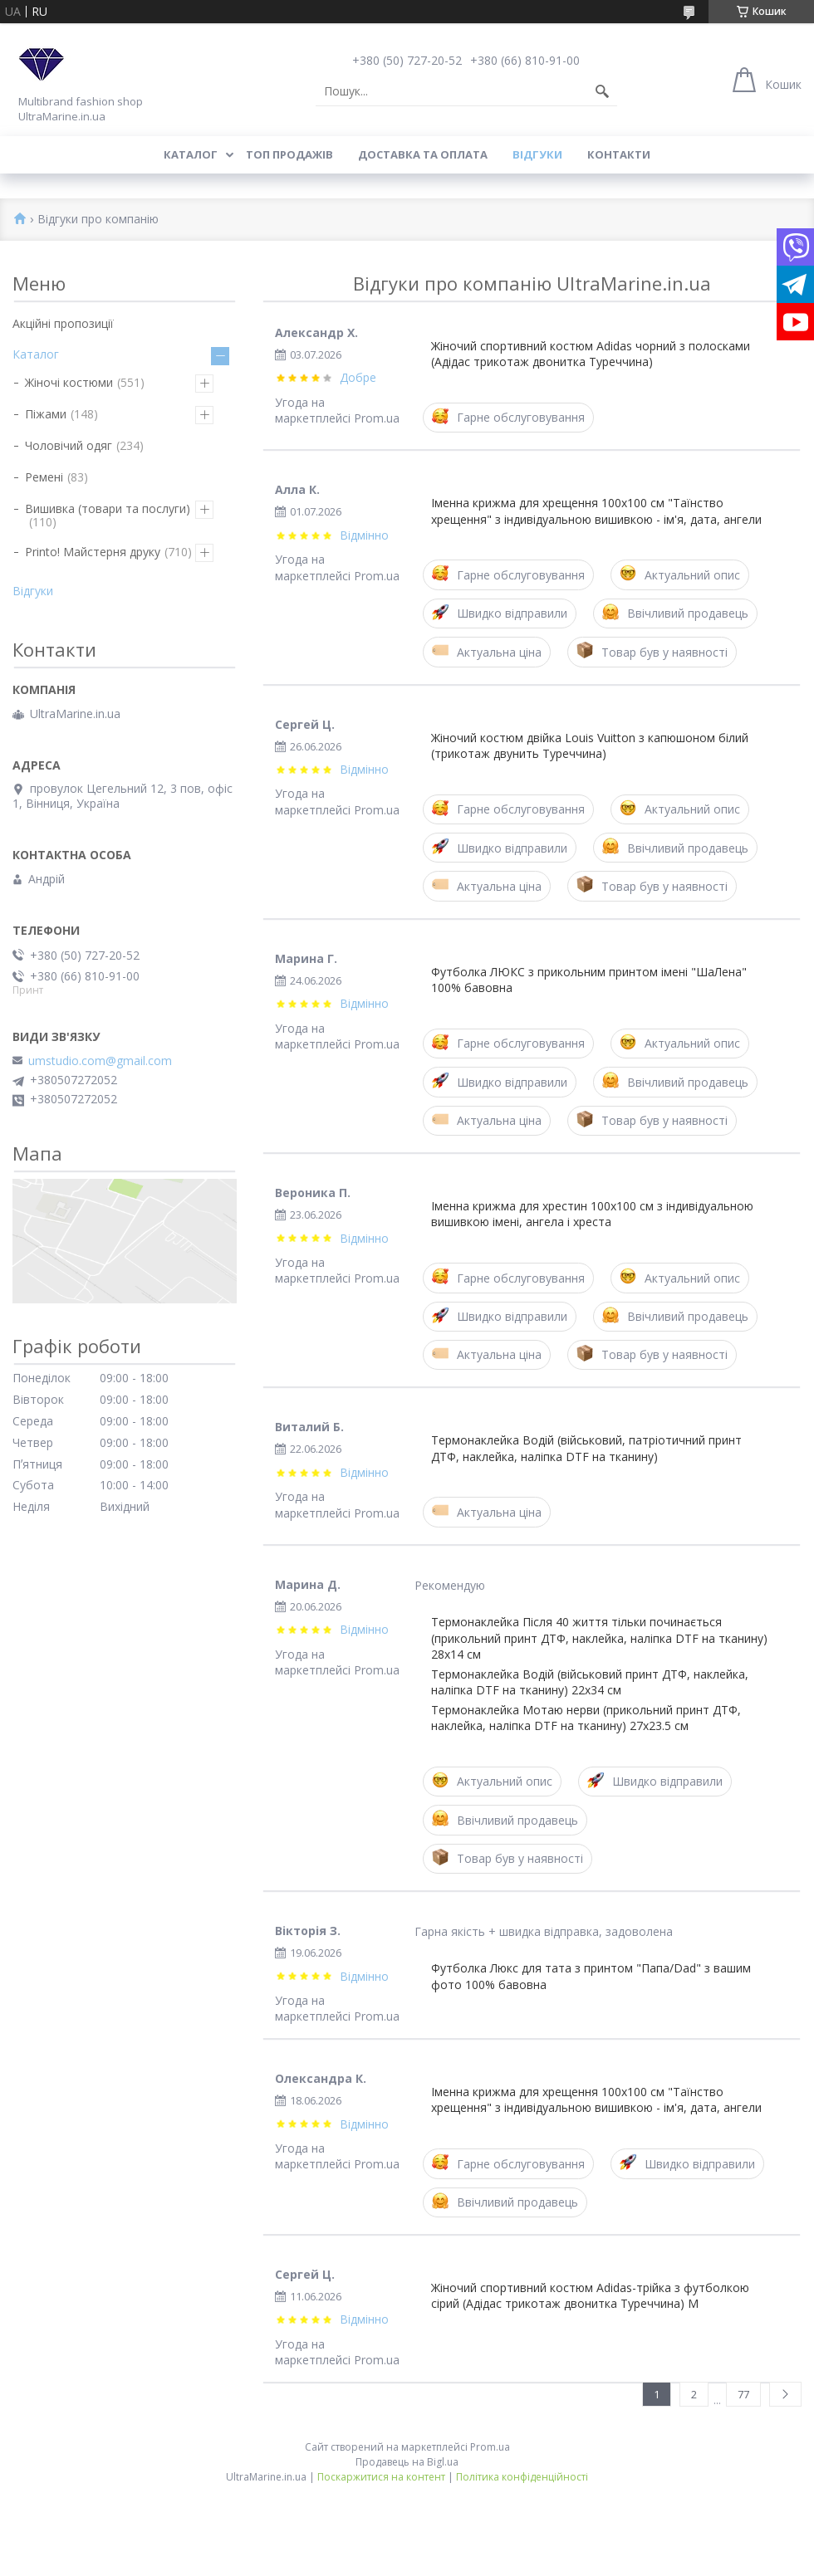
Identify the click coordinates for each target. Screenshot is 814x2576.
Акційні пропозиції (63, 323)
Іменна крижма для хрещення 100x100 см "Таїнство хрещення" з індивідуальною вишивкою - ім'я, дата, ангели (596, 510)
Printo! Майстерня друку (92, 552)
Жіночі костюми (69, 382)
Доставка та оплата (423, 154)
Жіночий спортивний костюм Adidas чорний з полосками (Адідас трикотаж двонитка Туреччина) (590, 353)
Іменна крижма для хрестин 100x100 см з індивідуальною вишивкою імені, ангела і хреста (592, 1213)
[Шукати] (602, 91)
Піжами (45, 414)
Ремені (44, 477)
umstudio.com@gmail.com (100, 1060)
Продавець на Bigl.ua (407, 2462)
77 (743, 2394)
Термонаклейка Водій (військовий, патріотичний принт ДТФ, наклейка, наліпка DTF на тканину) (586, 1448)
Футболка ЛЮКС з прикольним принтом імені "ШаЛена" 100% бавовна (589, 979)
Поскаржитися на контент (381, 2477)
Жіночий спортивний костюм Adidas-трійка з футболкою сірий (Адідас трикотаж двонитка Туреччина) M (590, 2295)
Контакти (618, 154)
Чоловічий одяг (68, 445)
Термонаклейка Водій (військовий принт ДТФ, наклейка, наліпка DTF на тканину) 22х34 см (589, 1682)
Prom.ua (490, 2447)
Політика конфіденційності (522, 2477)
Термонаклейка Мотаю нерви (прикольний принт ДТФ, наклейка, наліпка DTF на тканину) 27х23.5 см (586, 1717)
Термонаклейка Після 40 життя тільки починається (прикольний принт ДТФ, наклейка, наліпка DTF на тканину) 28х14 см (599, 1638)
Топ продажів (289, 154)
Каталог (191, 154)
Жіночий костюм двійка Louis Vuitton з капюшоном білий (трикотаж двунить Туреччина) (589, 745)
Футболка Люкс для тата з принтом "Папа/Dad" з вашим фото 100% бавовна (591, 1976)
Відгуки (537, 154)
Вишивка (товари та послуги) (107, 508)
